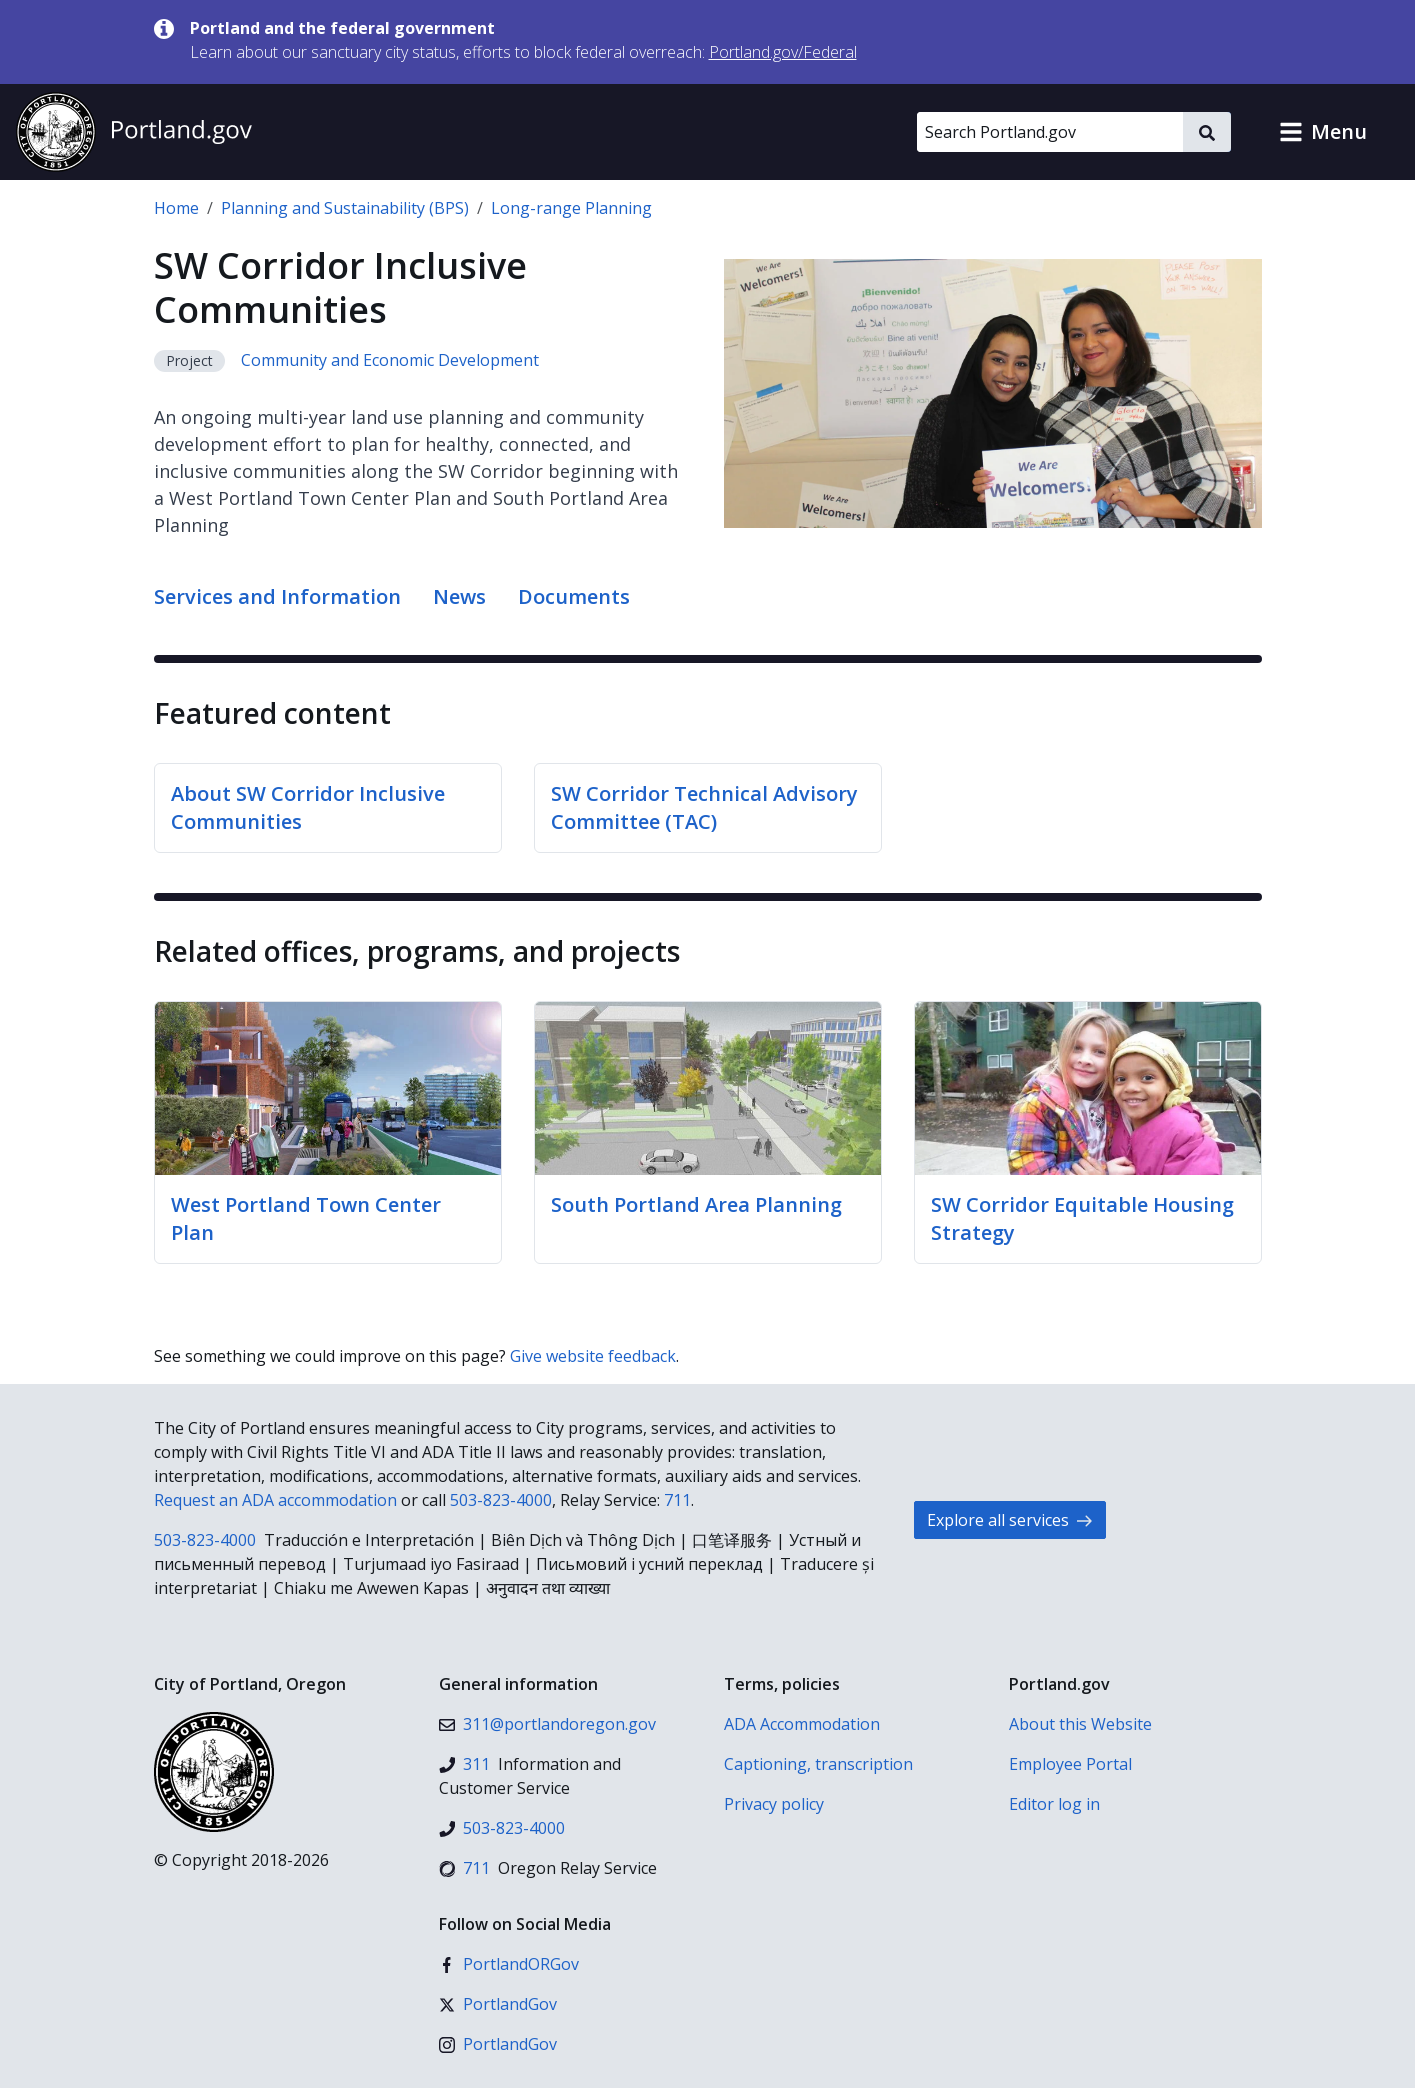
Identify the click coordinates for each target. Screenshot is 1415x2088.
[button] (1323, 132)
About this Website (1080, 1724)
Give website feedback (593, 1356)
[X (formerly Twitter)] (498, 2004)
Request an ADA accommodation (275, 1500)
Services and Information (277, 596)
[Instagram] (498, 2044)
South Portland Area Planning (696, 1204)
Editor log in (1054, 1804)
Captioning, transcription (818, 1764)
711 (677, 1500)
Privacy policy (774, 1804)
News (459, 596)
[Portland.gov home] (134, 132)
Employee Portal (1070, 1764)
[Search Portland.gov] (1050, 132)
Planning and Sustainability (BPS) (345, 208)
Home (176, 208)
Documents (574, 596)
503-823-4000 (501, 1500)
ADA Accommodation (802, 1724)
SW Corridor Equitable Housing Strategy (1082, 1218)
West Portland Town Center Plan (306, 1218)
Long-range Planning (571, 208)
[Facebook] (509, 1964)
